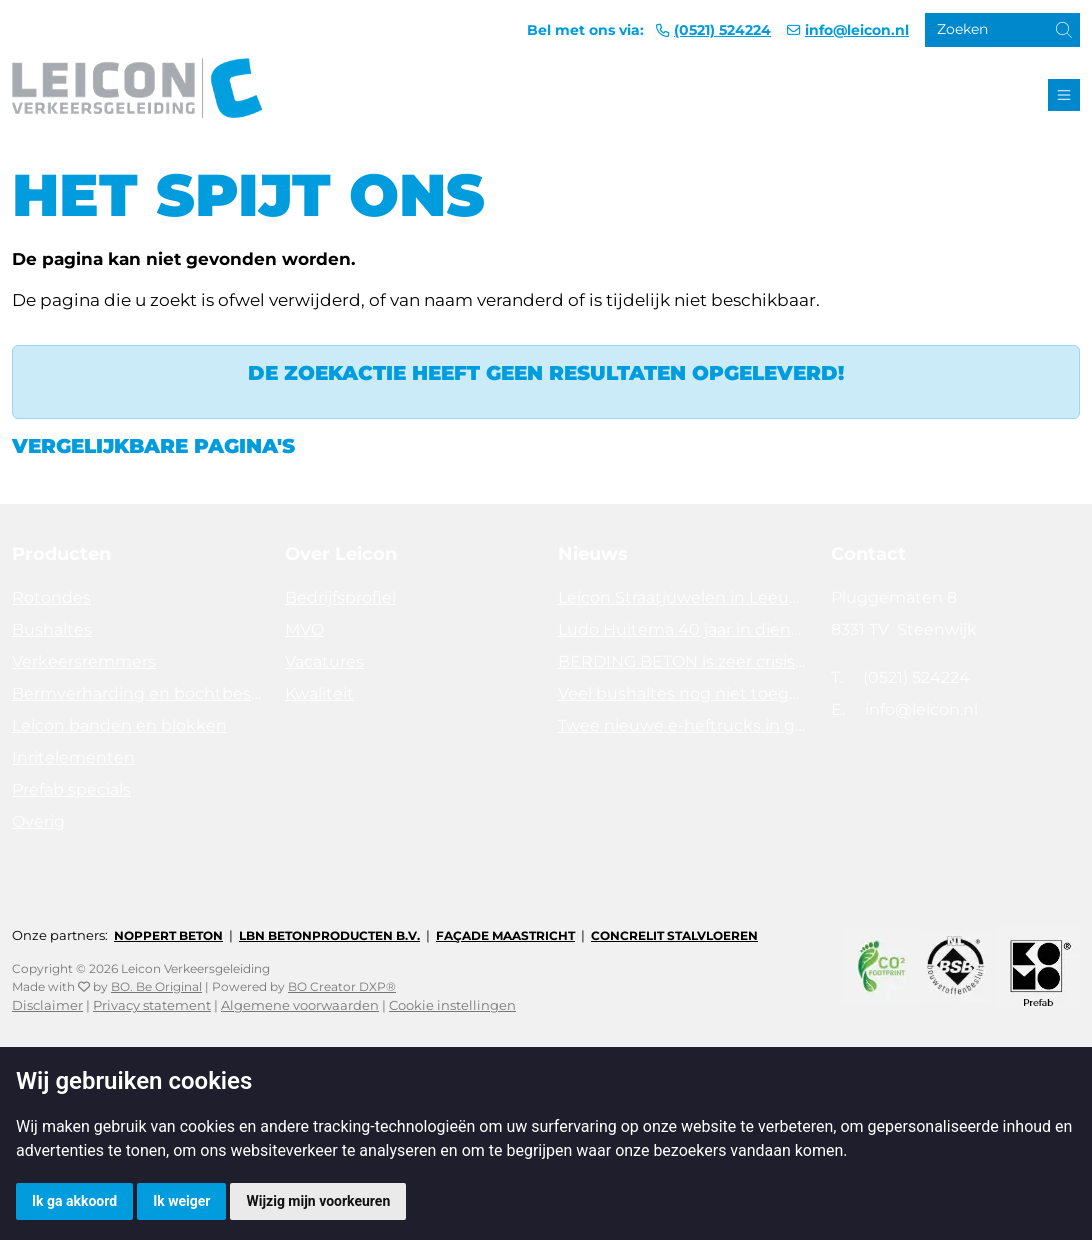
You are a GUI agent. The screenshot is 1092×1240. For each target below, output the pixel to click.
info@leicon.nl (857, 30)
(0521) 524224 (722, 30)
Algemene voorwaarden (300, 1005)
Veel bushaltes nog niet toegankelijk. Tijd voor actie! (682, 693)
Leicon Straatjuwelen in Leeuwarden (682, 597)
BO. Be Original (156, 986)
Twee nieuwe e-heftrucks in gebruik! (682, 725)
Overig (38, 821)
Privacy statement (152, 1005)
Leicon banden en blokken (119, 725)
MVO (304, 629)
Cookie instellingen (452, 1005)
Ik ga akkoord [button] (74, 1201)
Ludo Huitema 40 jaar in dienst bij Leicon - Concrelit (682, 629)
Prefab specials (71, 789)
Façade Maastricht (505, 935)
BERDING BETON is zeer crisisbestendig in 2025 (682, 661)
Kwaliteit (319, 693)
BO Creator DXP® (342, 986)
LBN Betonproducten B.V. (329, 935)
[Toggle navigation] (1064, 95)
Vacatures (324, 661)
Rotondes (51, 597)
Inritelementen (73, 757)
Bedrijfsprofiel (340, 597)
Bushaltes (52, 629)
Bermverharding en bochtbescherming (136, 693)
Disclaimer (47, 1005)
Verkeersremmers (84, 661)
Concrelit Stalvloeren (674, 935)
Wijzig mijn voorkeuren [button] (318, 1201)
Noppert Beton (168, 935)
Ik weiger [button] (181, 1201)
